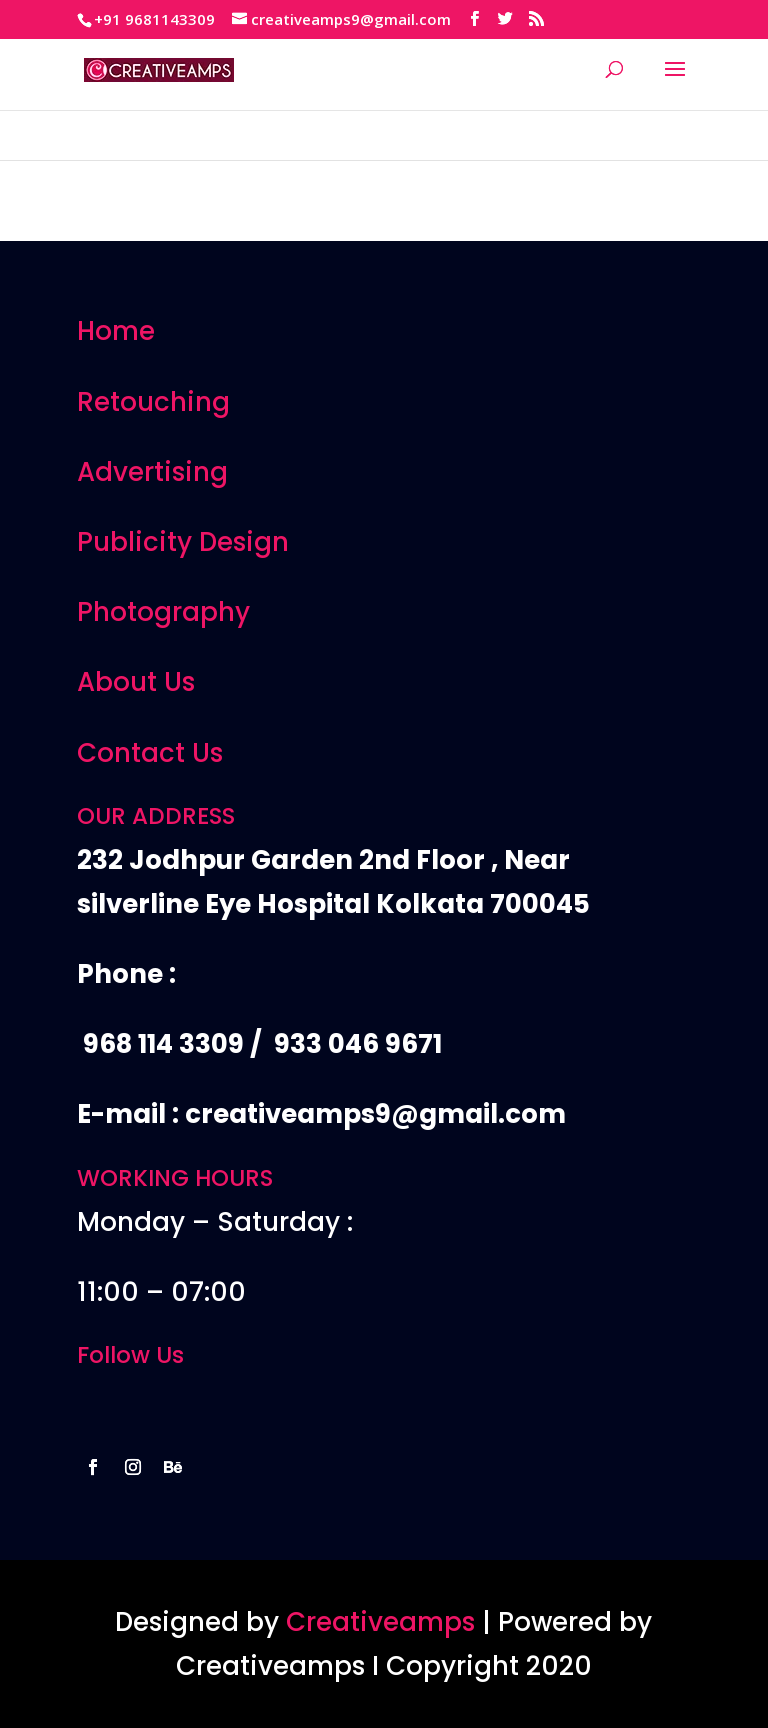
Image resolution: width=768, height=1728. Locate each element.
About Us (136, 682)
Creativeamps (380, 1622)
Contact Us (150, 753)
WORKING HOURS (175, 1178)
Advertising (152, 472)
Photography (163, 612)
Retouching (153, 402)
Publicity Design (183, 542)
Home (116, 331)
